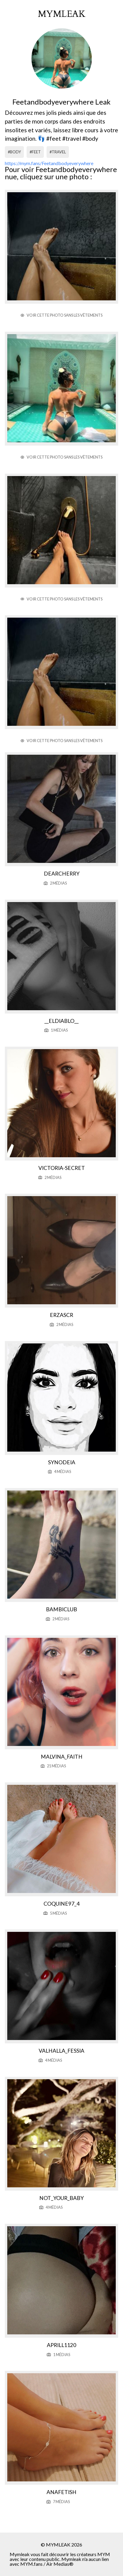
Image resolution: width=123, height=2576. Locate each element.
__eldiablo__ (61, 1021)
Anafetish (61, 2492)
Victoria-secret (61, 1168)
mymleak (62, 14)
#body (14, 151)
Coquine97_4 (61, 1904)
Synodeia (61, 1462)
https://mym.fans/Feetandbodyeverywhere (49, 163)
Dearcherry (61, 873)
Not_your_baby (61, 2198)
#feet (35, 151)
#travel (58, 151)
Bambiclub (61, 1609)
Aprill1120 (61, 2345)
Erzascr (61, 1315)
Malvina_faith (62, 1756)
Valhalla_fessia (61, 2051)
